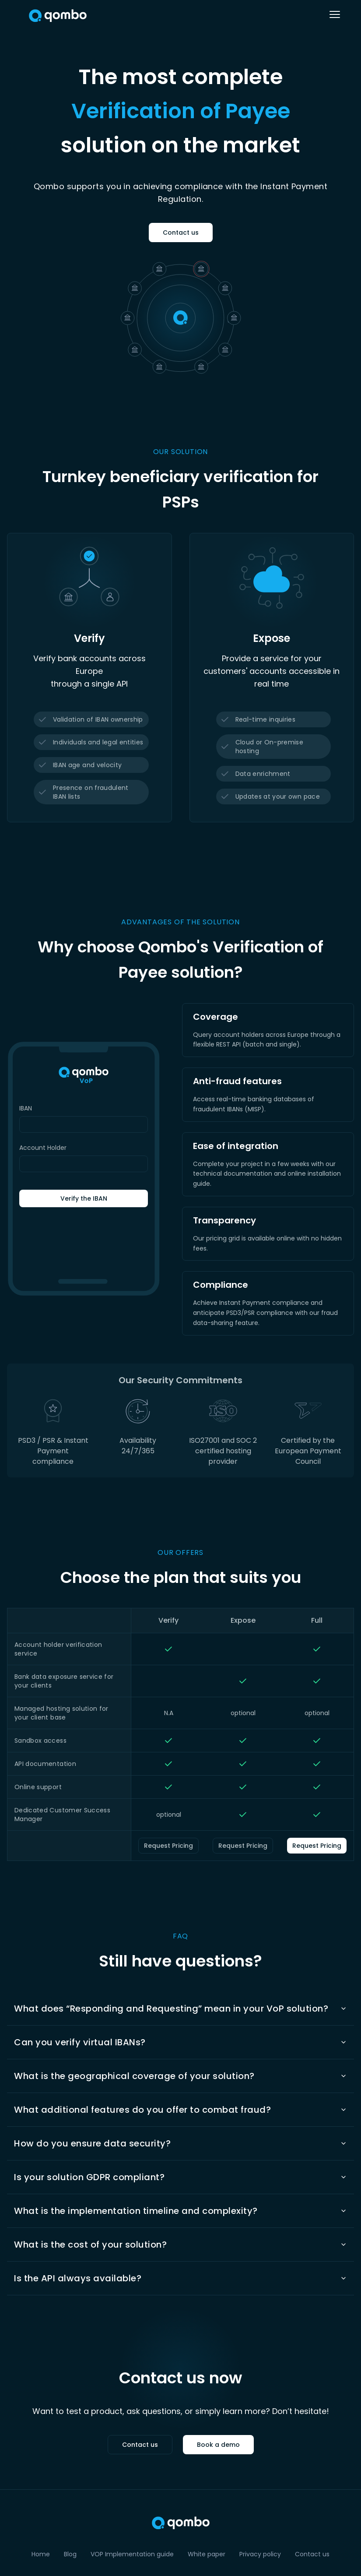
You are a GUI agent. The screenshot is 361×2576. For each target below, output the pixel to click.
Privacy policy (260, 2554)
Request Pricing (168, 1845)
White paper (206, 2554)
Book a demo (218, 2444)
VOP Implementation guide (132, 2554)
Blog (70, 2554)
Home (41, 2554)
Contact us (181, 232)
